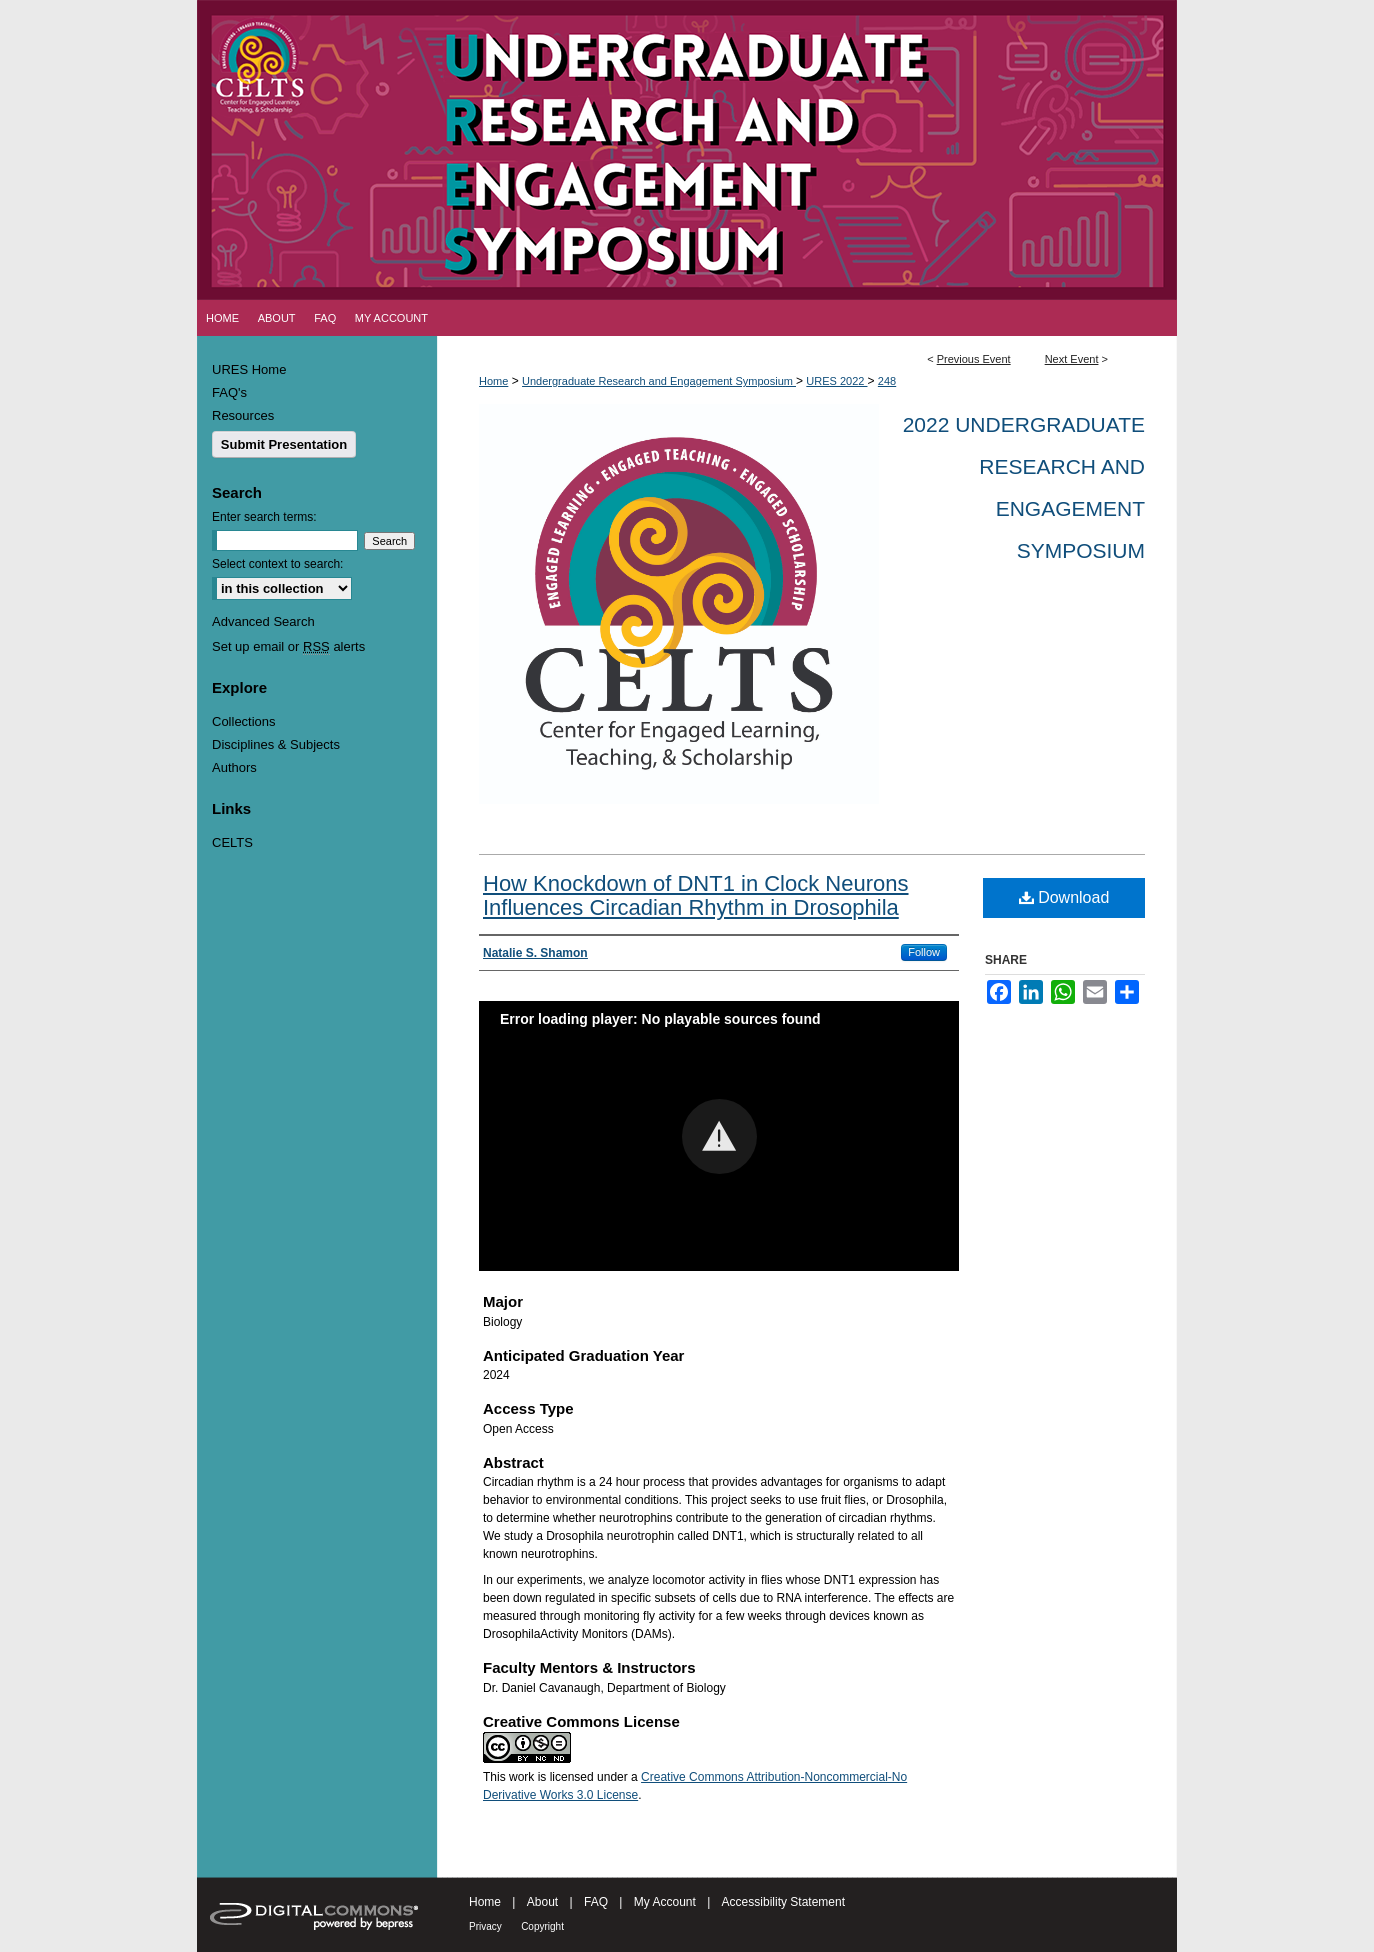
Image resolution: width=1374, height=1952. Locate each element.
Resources (243, 415)
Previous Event (974, 359)
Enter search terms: (264, 517)
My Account (665, 1902)
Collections (244, 721)
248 (887, 381)
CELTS (232, 842)
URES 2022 (836, 381)
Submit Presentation (284, 444)
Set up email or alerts (288, 646)
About (542, 1902)
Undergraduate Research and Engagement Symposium (659, 381)
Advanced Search (263, 621)
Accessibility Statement (783, 1902)
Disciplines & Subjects (276, 744)
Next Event (1072, 359)
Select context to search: (277, 564)
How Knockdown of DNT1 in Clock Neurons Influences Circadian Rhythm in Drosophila (696, 895)
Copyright (542, 1926)
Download (1064, 897)
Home (493, 381)
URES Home (249, 369)
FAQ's (229, 392)
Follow (924, 952)
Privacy (485, 1926)
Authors (234, 767)
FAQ (596, 1902)
